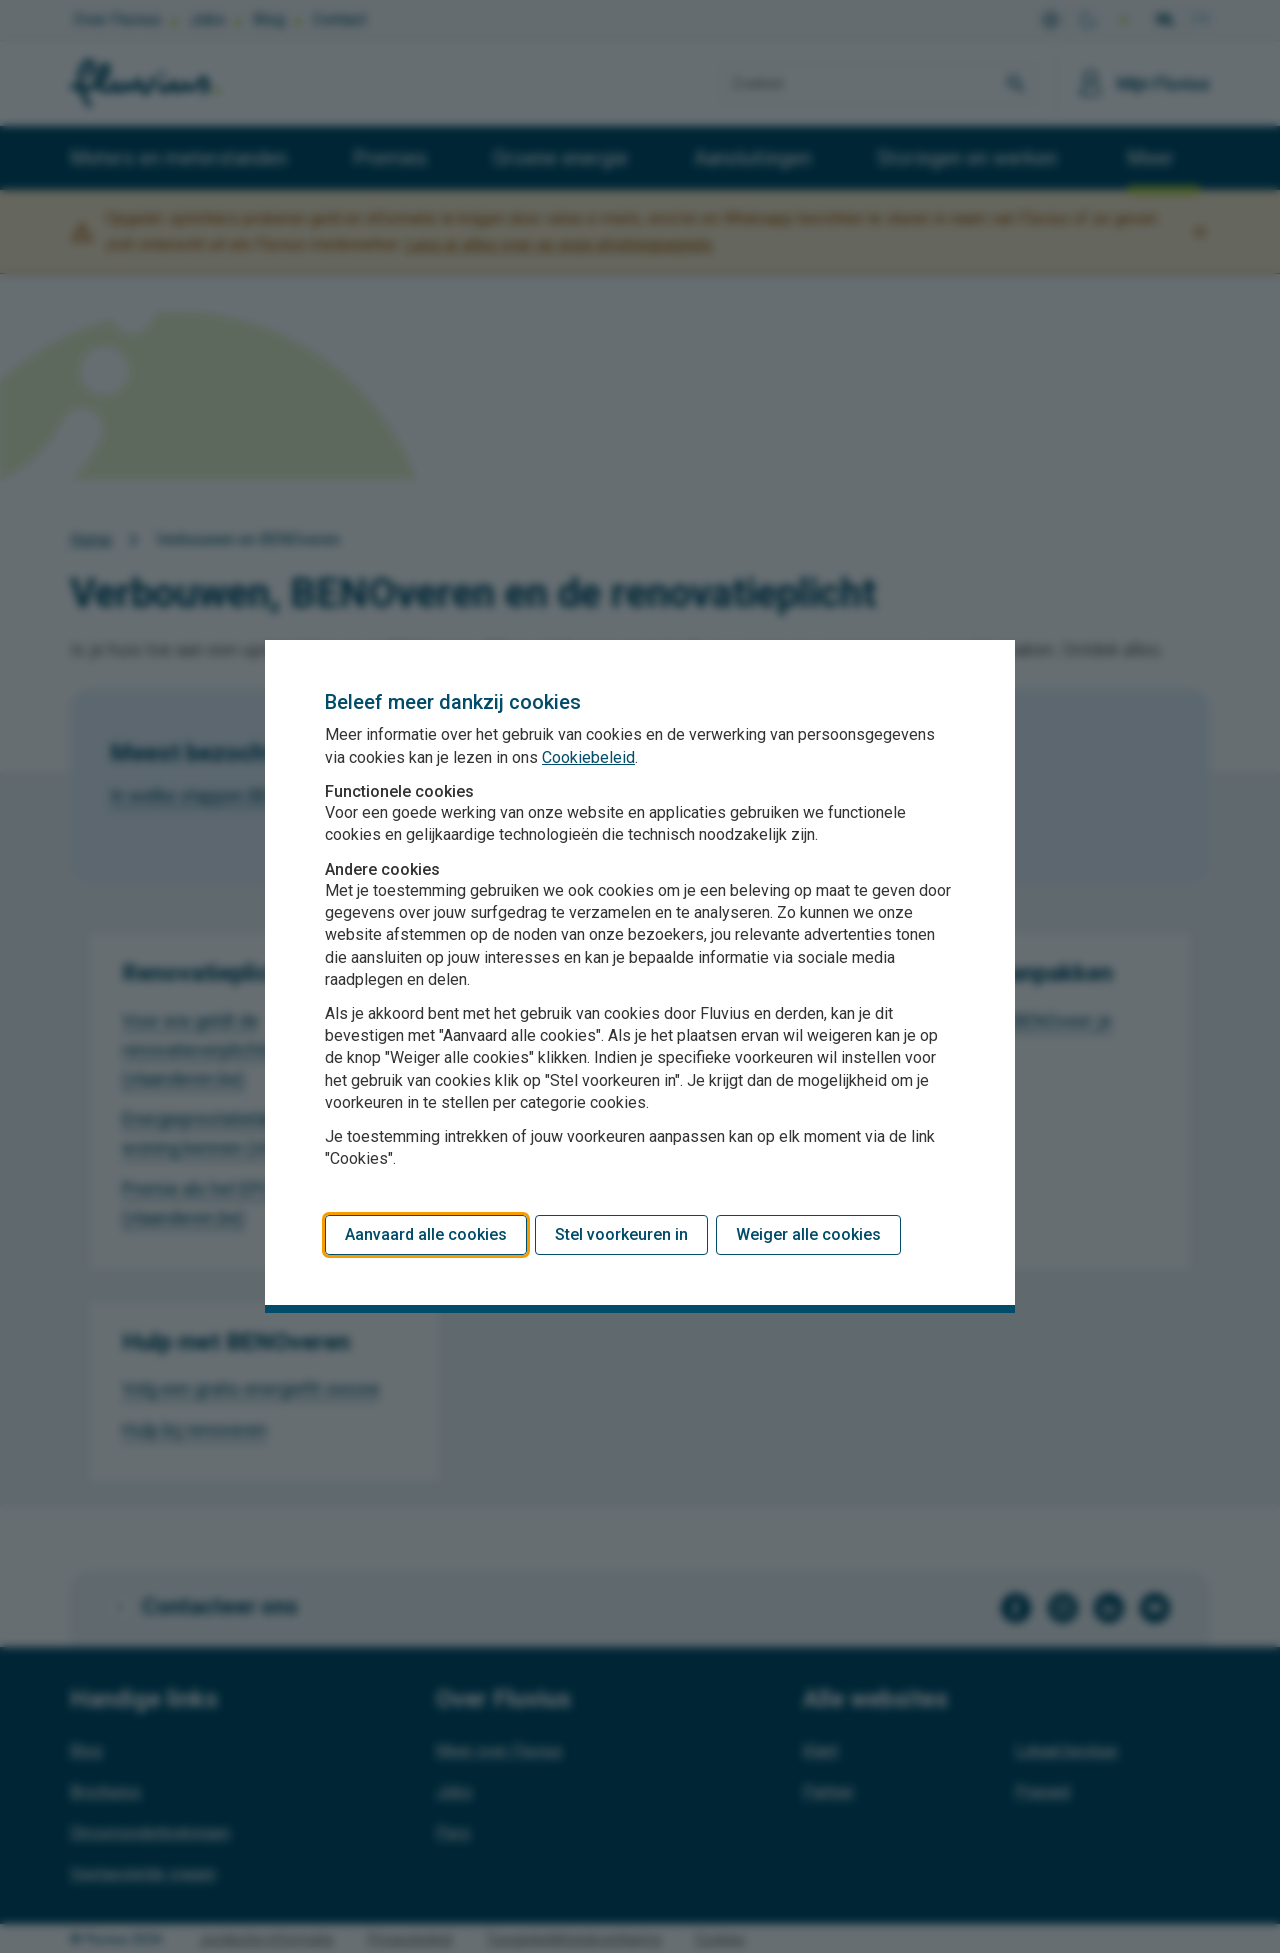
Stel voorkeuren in (621, 1234)
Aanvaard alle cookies (426, 1234)
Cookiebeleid (588, 757)
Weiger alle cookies (808, 1234)
